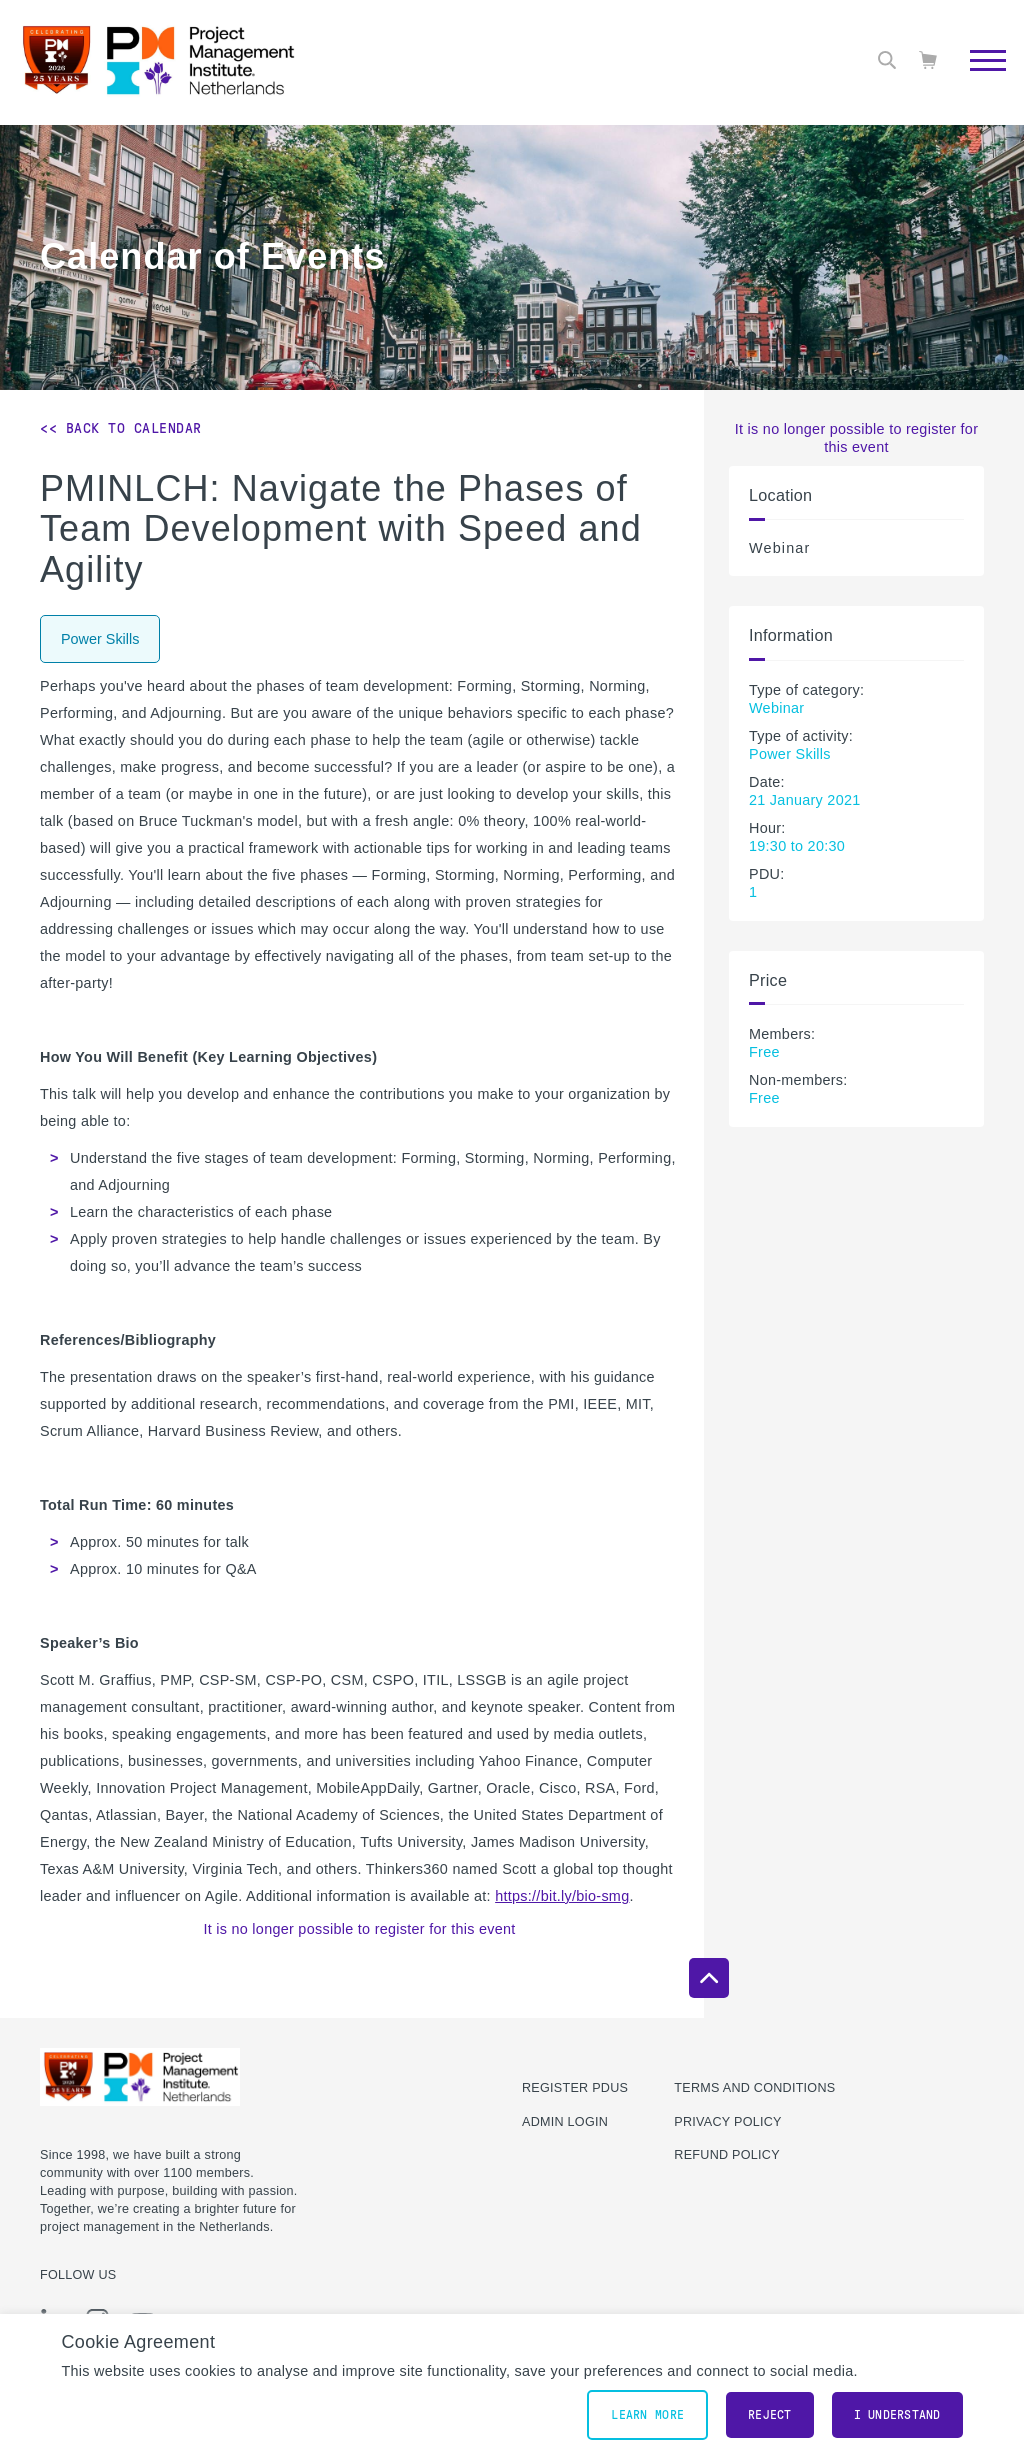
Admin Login (565, 2122)
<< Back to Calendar (121, 428)
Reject (770, 2415)
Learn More (647, 2415)
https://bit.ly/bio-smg (562, 1896)
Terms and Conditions (754, 2088)
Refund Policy (726, 2155)
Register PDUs (575, 2088)
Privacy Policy (727, 2122)
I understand (897, 2415)
